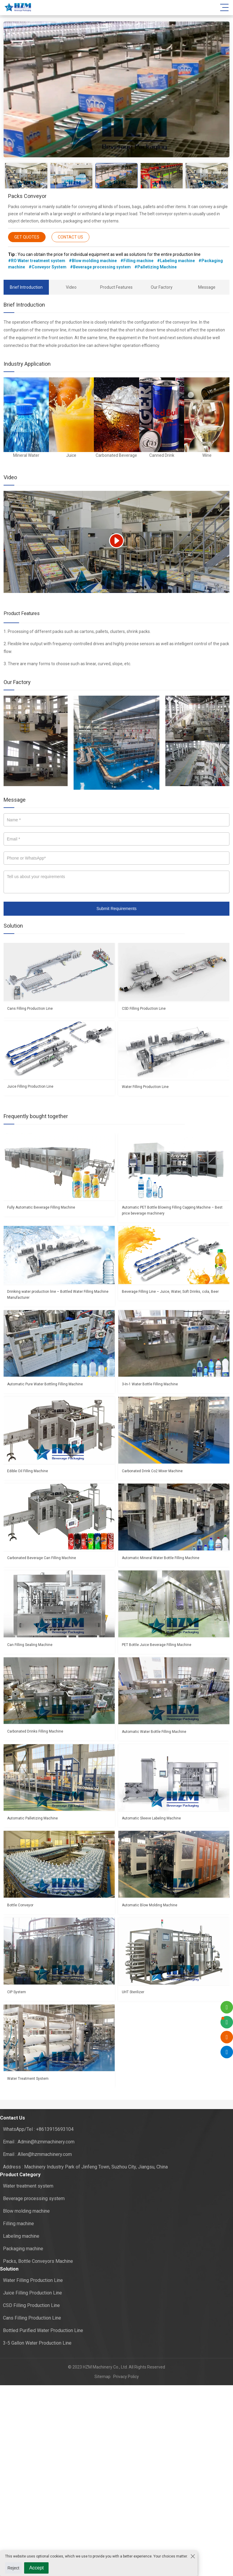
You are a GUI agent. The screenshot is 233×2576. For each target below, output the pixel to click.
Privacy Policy (125, 2376)
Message (206, 287)
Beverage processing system (34, 2198)
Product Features (116, 287)
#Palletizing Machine (155, 267)
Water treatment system (28, 2186)
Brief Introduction (26, 287)
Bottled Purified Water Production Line (43, 2330)
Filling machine (18, 2223)
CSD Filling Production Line (31, 2305)
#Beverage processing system (100, 267)
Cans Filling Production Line (32, 2318)
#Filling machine (136, 260)
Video (71, 287)
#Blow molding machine (93, 260)
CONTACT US (70, 237)
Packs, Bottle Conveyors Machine (38, 2261)
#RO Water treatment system (36, 260)
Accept (36, 2567)
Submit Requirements (117, 908)
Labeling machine (21, 2236)
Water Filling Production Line (33, 2280)
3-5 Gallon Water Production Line (37, 2343)
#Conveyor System (47, 267)
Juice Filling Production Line (32, 2293)
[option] (116, 89)
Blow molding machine (26, 2211)
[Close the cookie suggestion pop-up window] (192, 2556)
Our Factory (162, 287)
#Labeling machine (176, 260)
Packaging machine (23, 2248)
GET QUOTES (26, 237)
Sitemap (102, 2376)
